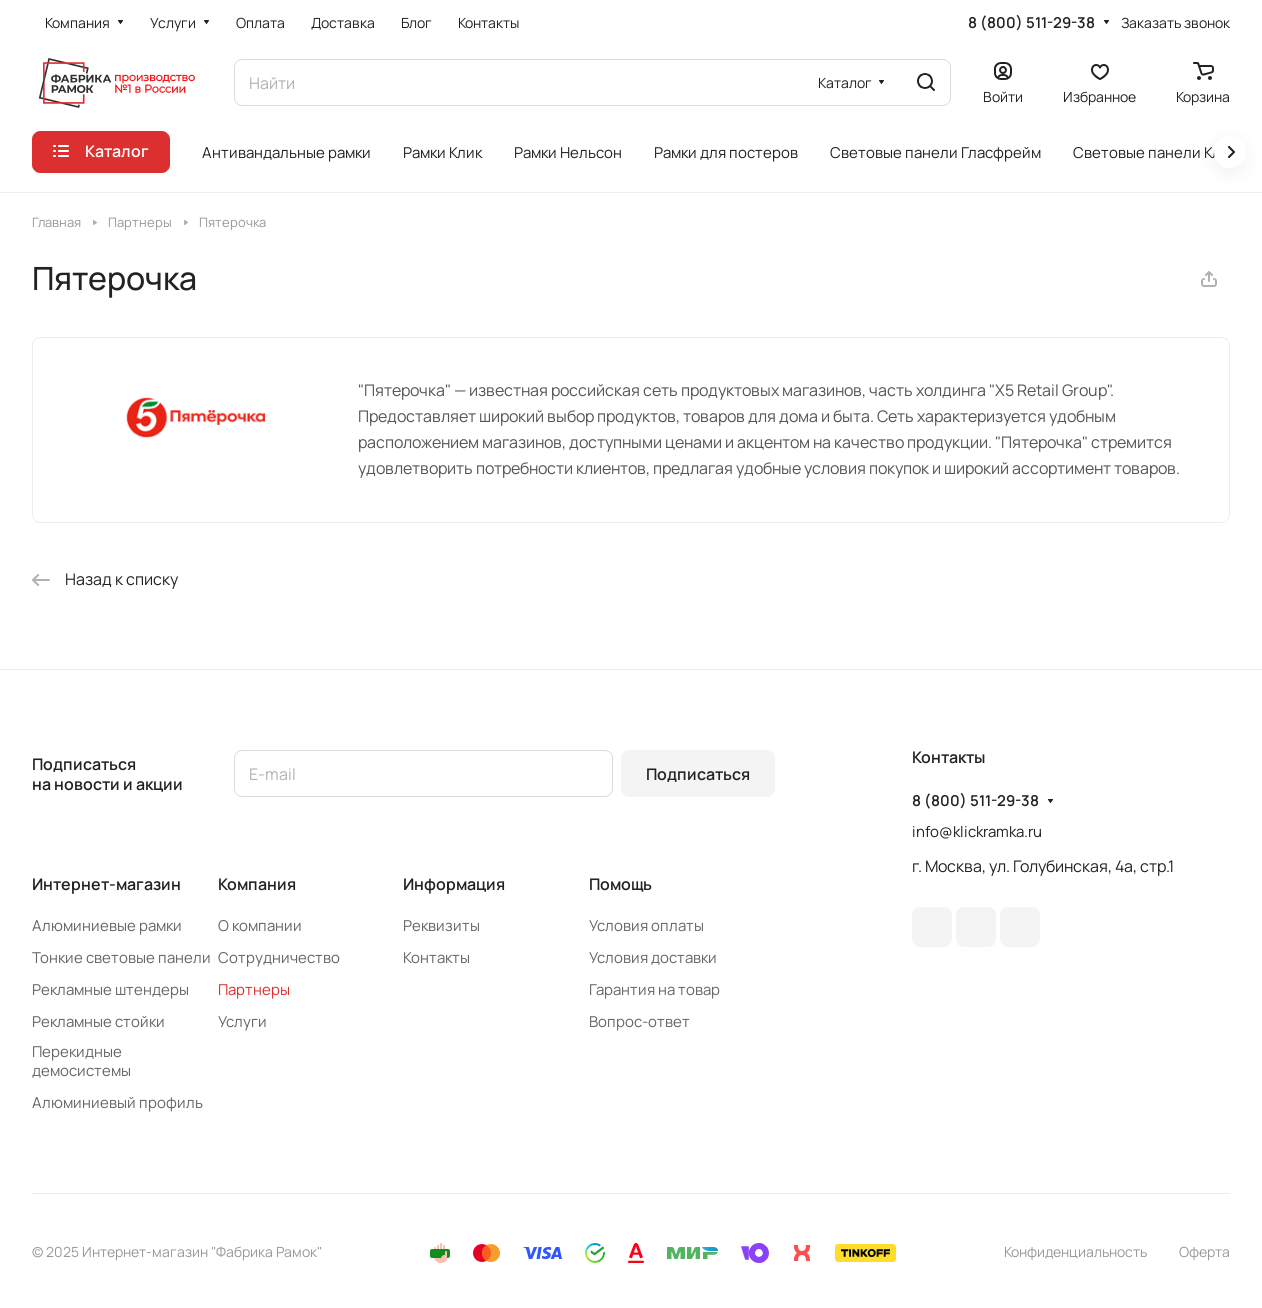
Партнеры (254, 989)
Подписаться (698, 774)
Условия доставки (653, 957)
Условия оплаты (646, 925)
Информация (454, 884)
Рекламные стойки (98, 1021)
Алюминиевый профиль (117, 1102)
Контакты (436, 957)
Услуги (242, 1021)
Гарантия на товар (654, 989)
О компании (260, 925)
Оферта (1204, 1251)
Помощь (620, 884)
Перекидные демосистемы (81, 1061)
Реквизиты (441, 925)
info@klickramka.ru (977, 831)
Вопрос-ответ (639, 1021)
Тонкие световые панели (121, 957)
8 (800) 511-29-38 (1031, 23)
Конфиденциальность (1075, 1251)
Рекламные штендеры (110, 989)
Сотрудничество (279, 957)
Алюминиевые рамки (107, 925)
